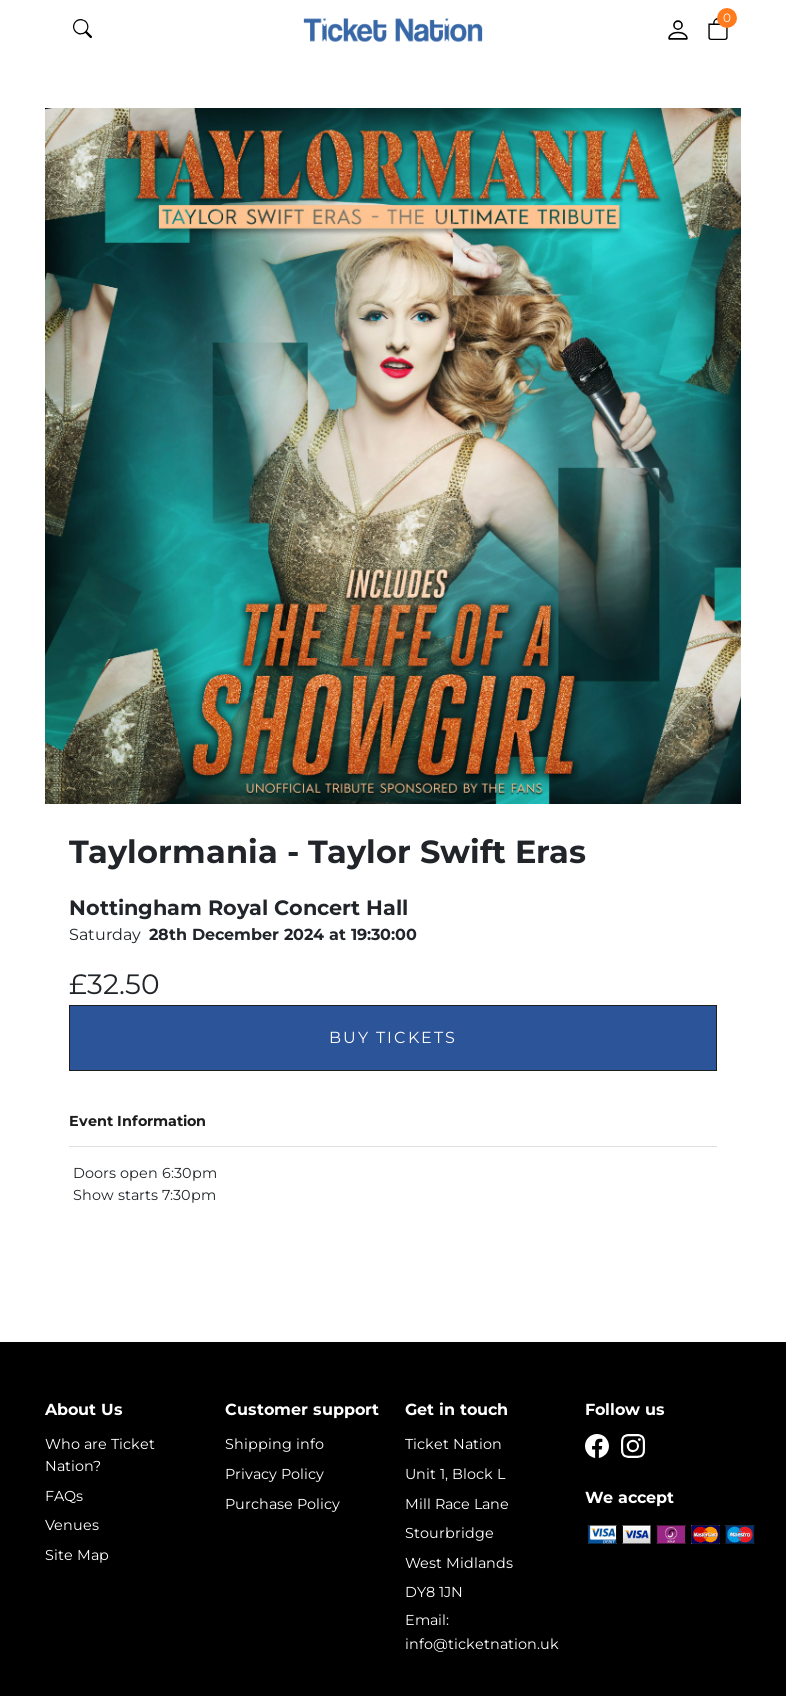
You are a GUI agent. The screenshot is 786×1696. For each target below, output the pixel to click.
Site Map (77, 1555)
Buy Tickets (393, 1037)
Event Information (137, 1121)
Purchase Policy (282, 1504)
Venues (72, 1525)
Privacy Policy (274, 1474)
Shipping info (274, 1444)
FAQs (64, 1496)
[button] (718, 28)
